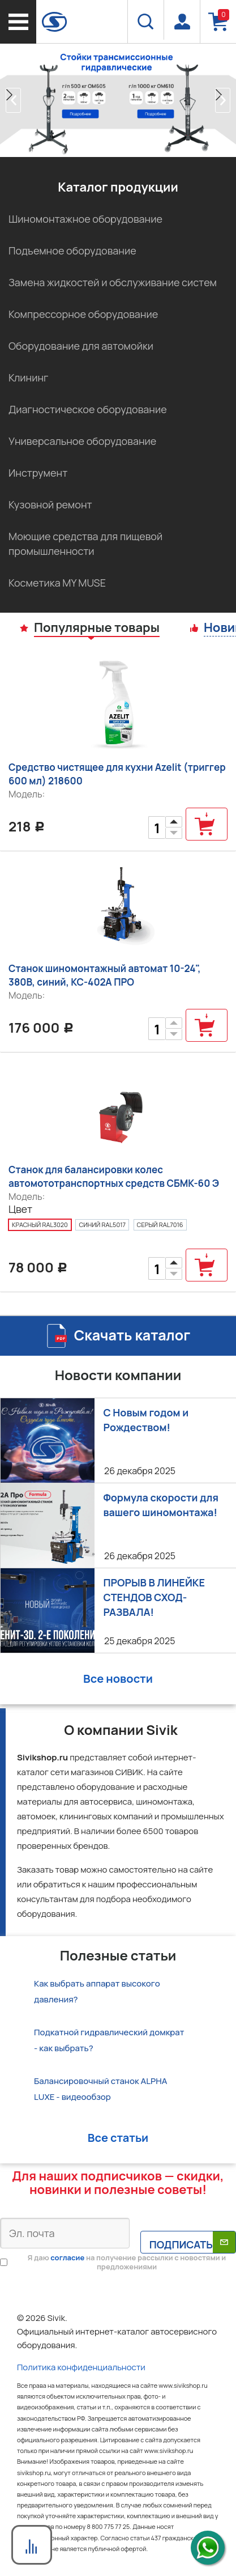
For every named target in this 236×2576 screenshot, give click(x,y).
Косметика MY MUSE (57, 582)
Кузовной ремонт (50, 504)
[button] (13, 100)
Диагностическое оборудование (87, 409)
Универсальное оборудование (82, 441)
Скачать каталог (132, 1335)
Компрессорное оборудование (83, 314)
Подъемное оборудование (72, 250)
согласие (67, 2257)
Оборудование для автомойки (80, 346)
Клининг (28, 377)
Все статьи (118, 2137)
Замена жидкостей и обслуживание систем (112, 282)
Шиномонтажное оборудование (85, 219)
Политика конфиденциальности (81, 2367)
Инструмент (37, 472)
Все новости (118, 1678)
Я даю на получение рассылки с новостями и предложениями (127, 2262)
